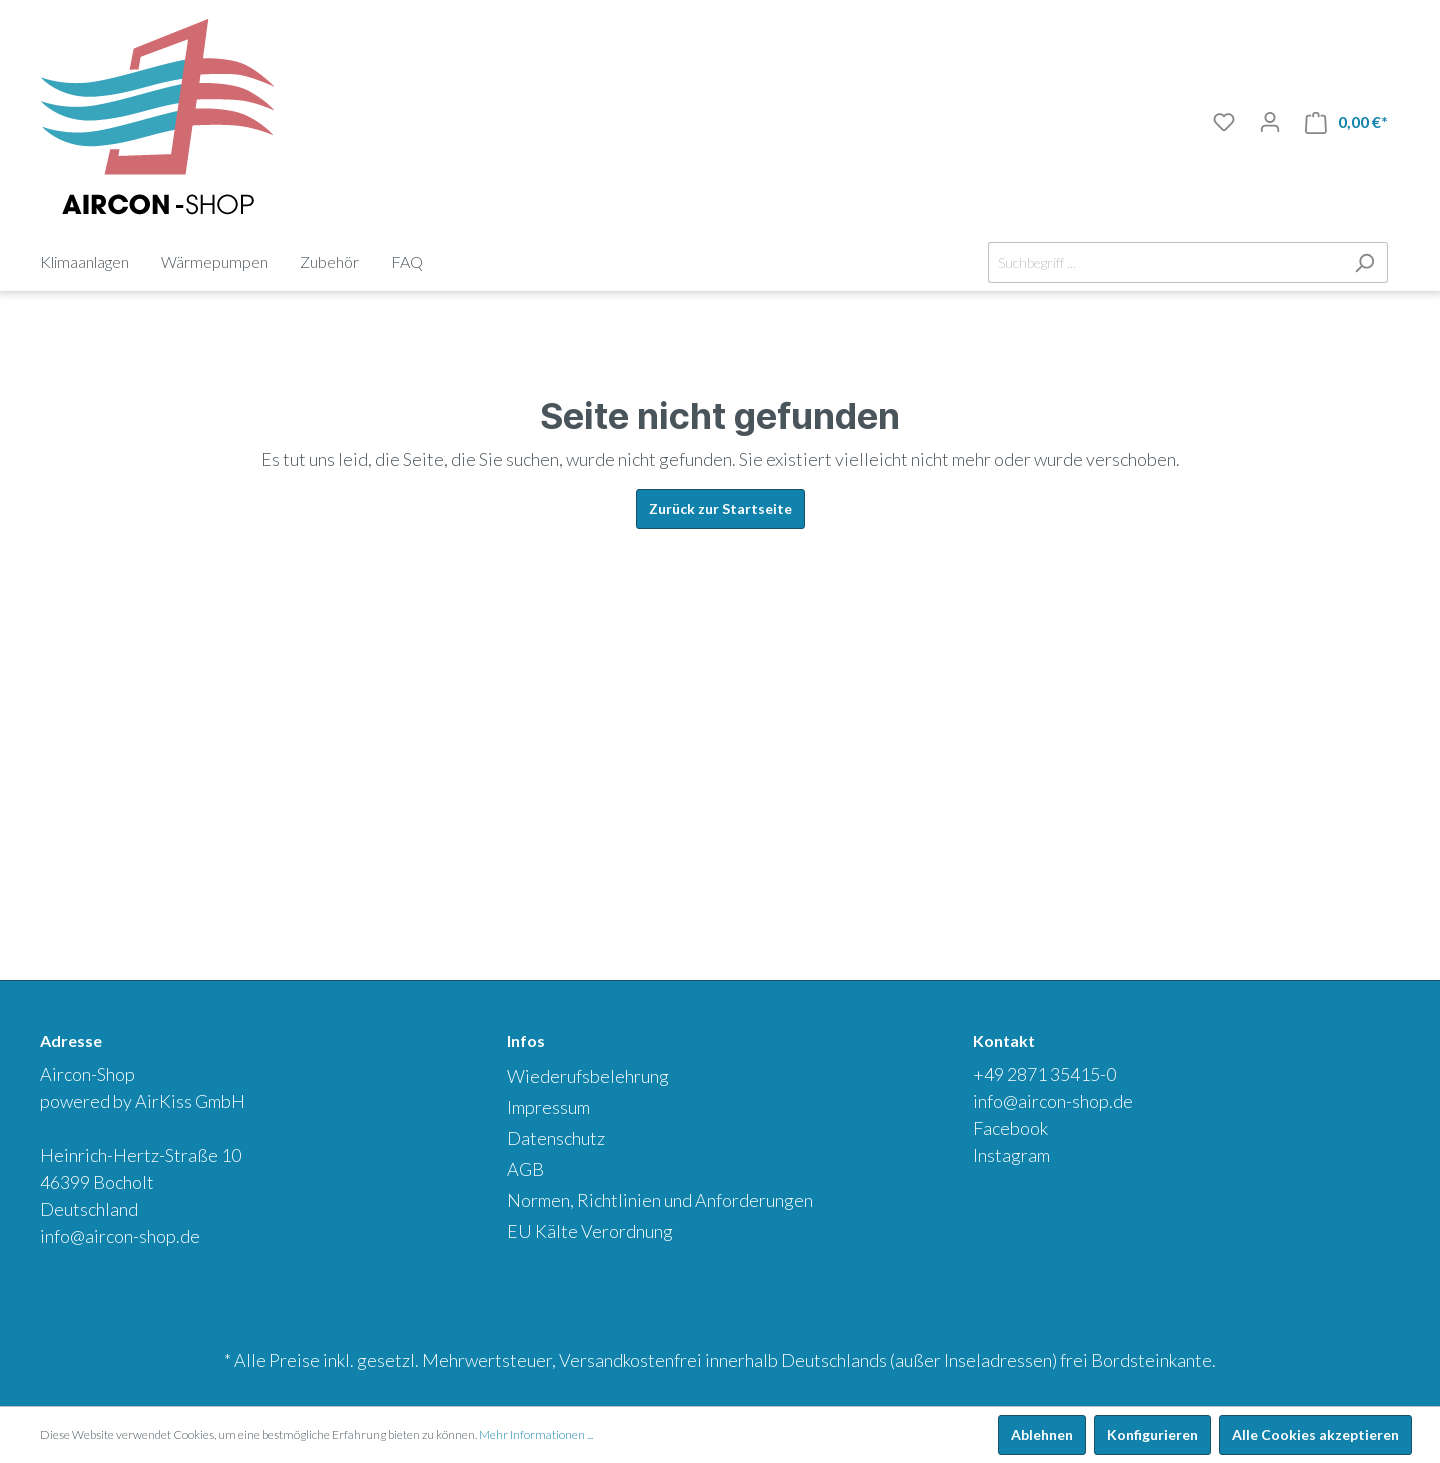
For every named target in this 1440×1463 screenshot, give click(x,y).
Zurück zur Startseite (720, 508)
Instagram (1011, 1155)
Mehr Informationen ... (536, 1434)
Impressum (548, 1107)
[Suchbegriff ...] (1165, 262)
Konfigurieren (1152, 1434)
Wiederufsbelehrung (588, 1076)
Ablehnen (1042, 1434)
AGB (525, 1169)
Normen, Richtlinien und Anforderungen (660, 1200)
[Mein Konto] (1270, 122)
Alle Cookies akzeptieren (1315, 1434)
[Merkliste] (1224, 122)
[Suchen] (1364, 262)
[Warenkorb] (1346, 122)
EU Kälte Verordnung (590, 1231)
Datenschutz (556, 1138)
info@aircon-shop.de (120, 1236)
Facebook (1010, 1128)
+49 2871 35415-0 (1044, 1074)
